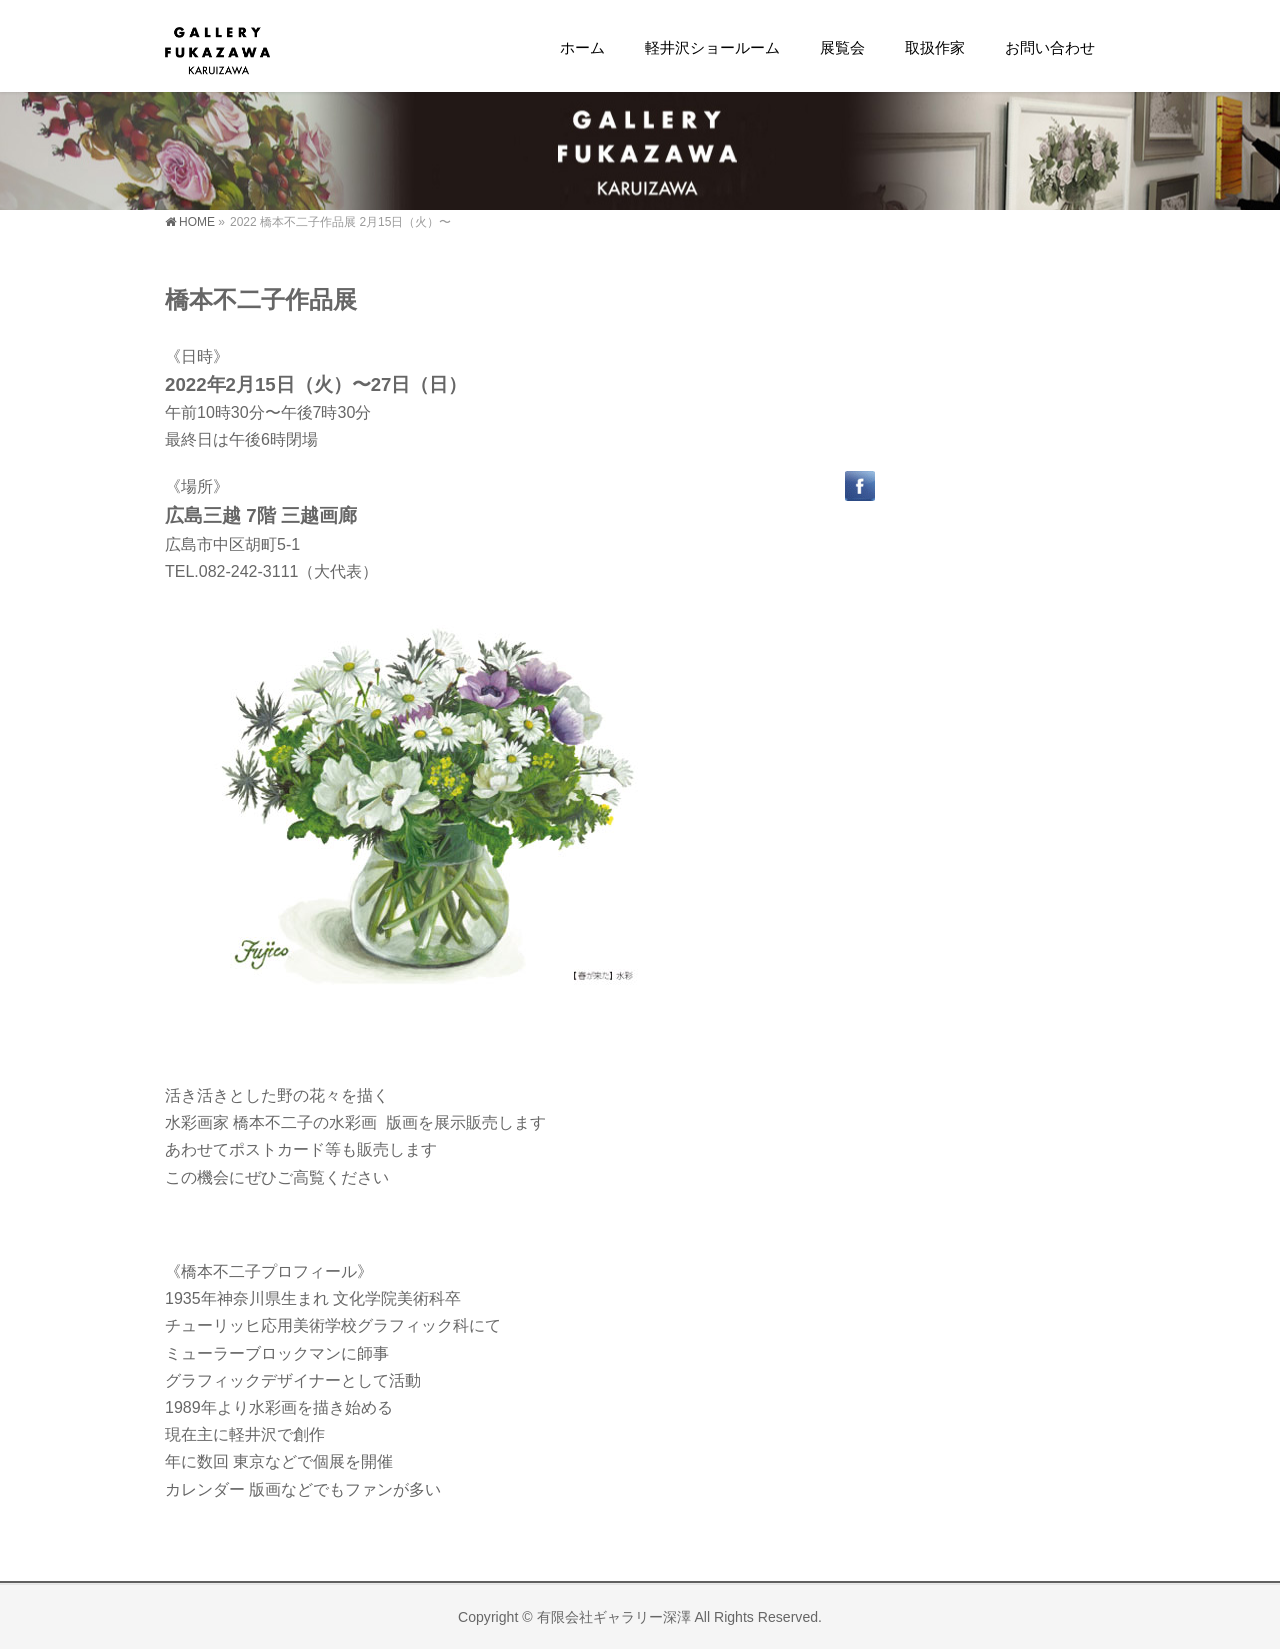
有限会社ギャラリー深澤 (614, 1617)
